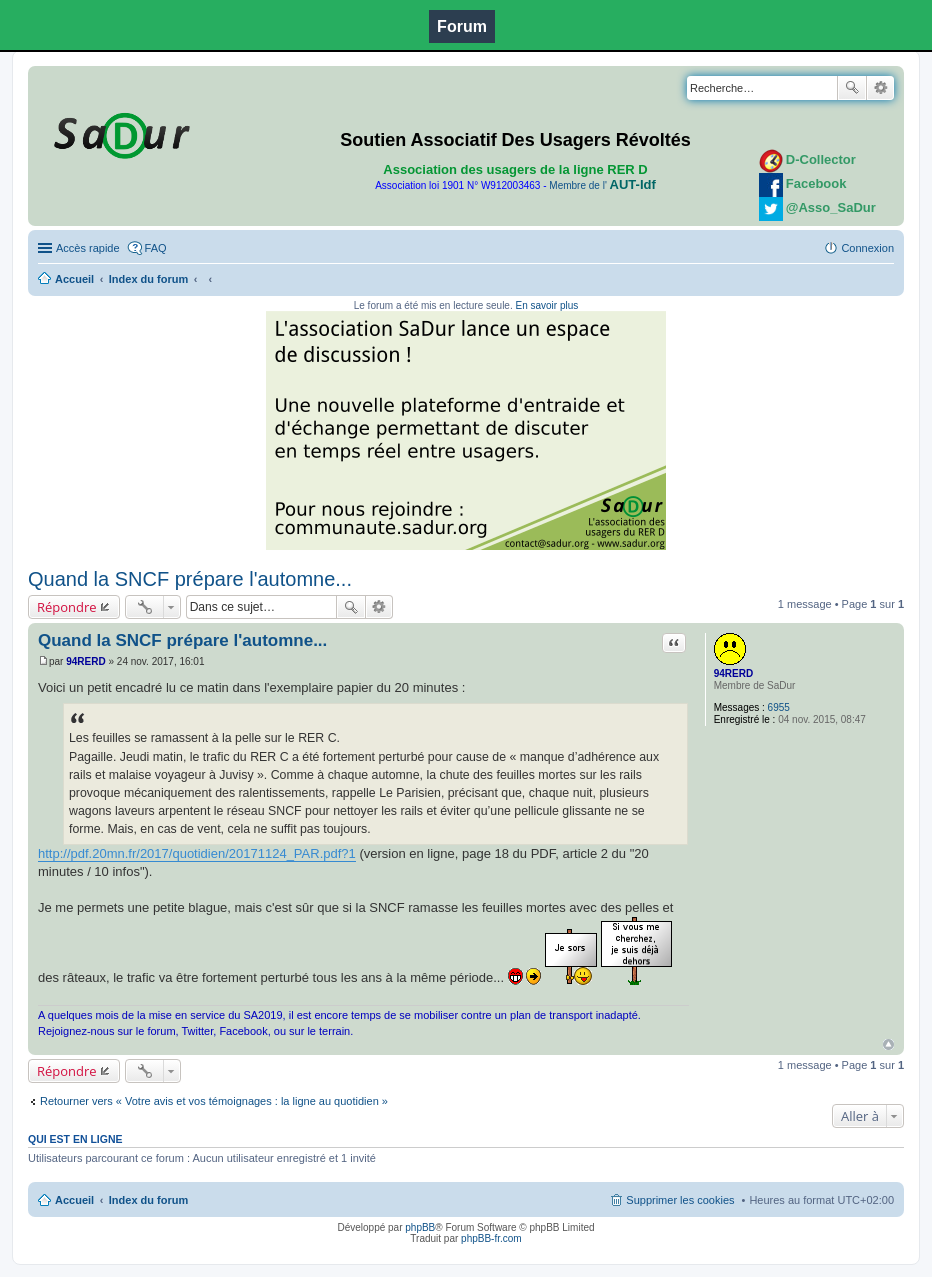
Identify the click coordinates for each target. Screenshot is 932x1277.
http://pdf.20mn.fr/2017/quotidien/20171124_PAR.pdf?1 (197, 853)
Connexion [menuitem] (867, 248)
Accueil (74, 279)
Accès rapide (88, 248)
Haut (888, 1044)
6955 (779, 707)
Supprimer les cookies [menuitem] (680, 1200)
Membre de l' (602, 185)
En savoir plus (546, 305)
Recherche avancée (880, 88)
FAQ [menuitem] (156, 248)
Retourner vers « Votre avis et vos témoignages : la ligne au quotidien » (214, 1101)
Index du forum (148, 279)
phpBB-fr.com (491, 1238)
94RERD (733, 673)
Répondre (67, 607)
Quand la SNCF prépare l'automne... (190, 579)
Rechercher (852, 88)
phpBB (420, 1227)
